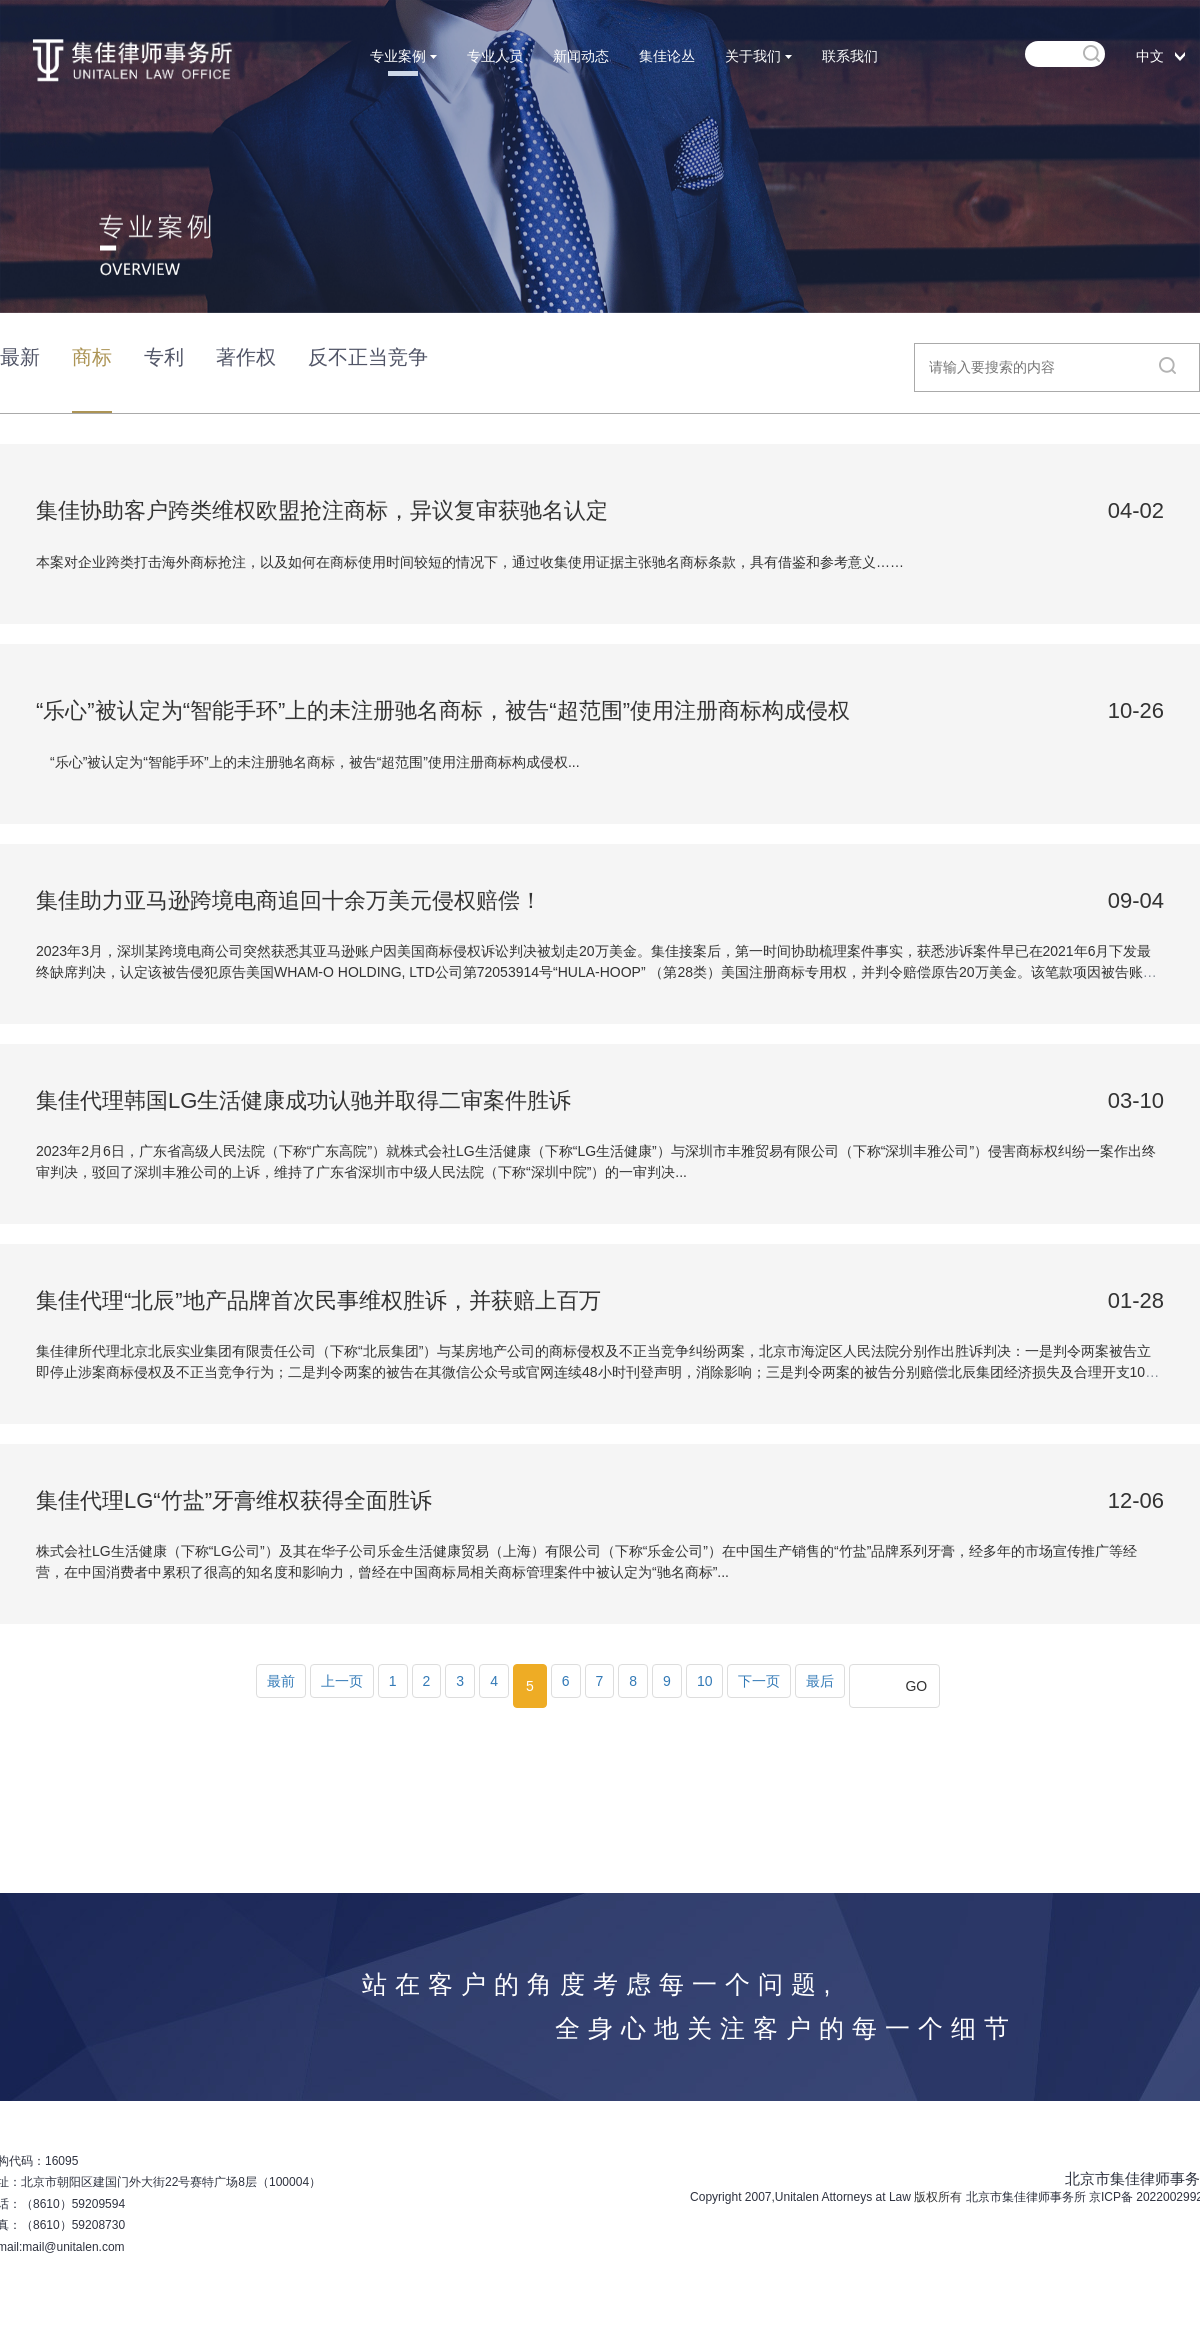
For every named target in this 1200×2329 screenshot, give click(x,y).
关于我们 (758, 56)
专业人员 (495, 56)
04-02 (1136, 510)
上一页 (342, 1681)
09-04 (1136, 900)
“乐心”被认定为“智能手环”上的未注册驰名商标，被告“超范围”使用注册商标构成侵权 (443, 710)
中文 (1150, 56)
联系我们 (850, 56)
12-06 (1136, 1500)
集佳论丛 (667, 56)
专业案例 (403, 56)
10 (705, 1681)
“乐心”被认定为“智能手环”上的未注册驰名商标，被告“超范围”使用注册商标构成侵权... (308, 762)
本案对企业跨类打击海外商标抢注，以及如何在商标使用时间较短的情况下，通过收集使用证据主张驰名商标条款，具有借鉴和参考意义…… (470, 562)
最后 (820, 1681)
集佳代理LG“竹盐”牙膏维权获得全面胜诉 (234, 1500)
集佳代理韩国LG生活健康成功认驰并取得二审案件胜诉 (303, 1100)
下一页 (759, 1681)
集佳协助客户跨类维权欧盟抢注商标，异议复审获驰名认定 (322, 510)
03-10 (1136, 1100)
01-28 (1136, 1300)
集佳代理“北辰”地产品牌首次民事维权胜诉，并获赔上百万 (318, 1300)
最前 (281, 1681)
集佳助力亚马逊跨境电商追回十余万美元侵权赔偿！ (289, 900)
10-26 (1136, 710)
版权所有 (938, 2197)
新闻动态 (581, 56)
